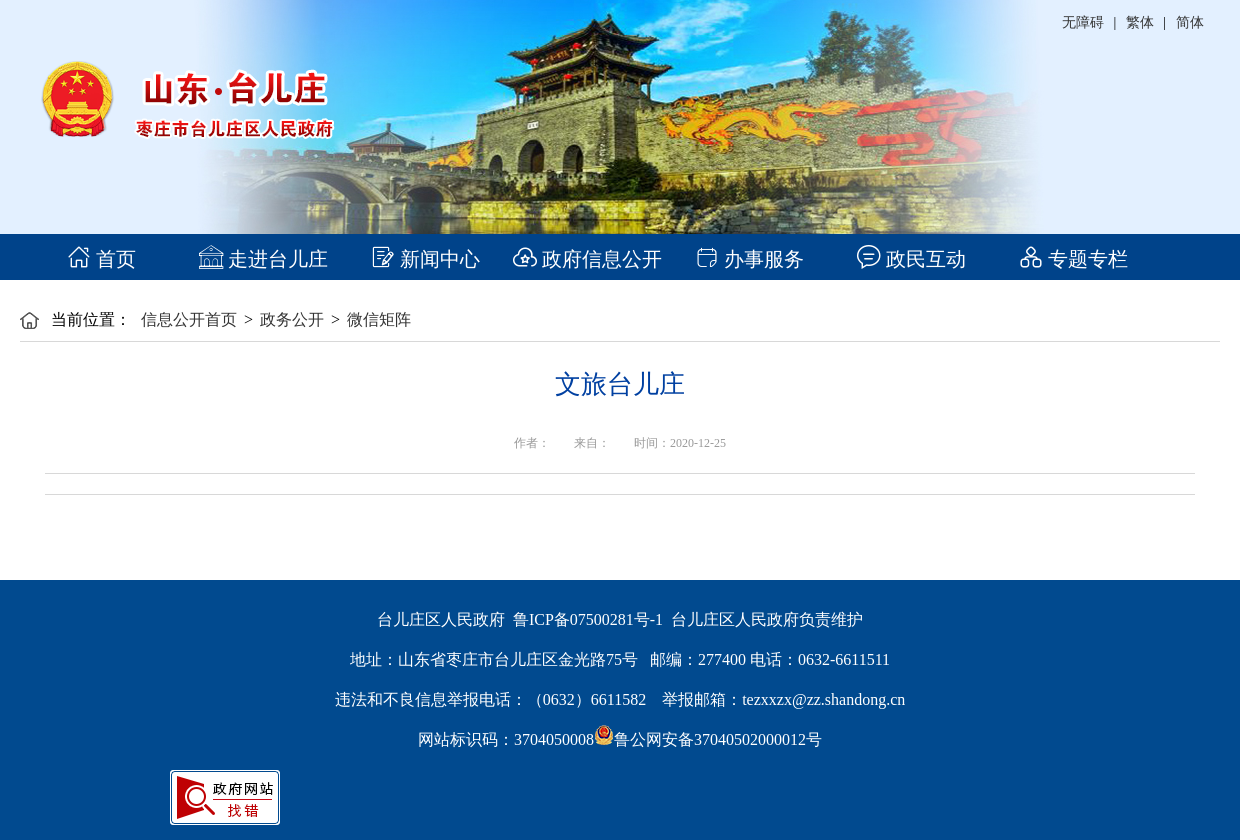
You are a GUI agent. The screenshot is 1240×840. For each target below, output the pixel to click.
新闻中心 (425, 259)
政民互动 (911, 259)
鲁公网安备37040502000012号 (708, 739)
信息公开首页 (189, 319)
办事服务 (749, 259)
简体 (1190, 22)
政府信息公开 (587, 259)
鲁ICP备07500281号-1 (588, 619)
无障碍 (1083, 22)
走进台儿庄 (263, 259)
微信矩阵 (379, 319)
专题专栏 (1073, 259)
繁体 (1140, 22)
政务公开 (292, 319)
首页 (101, 259)
